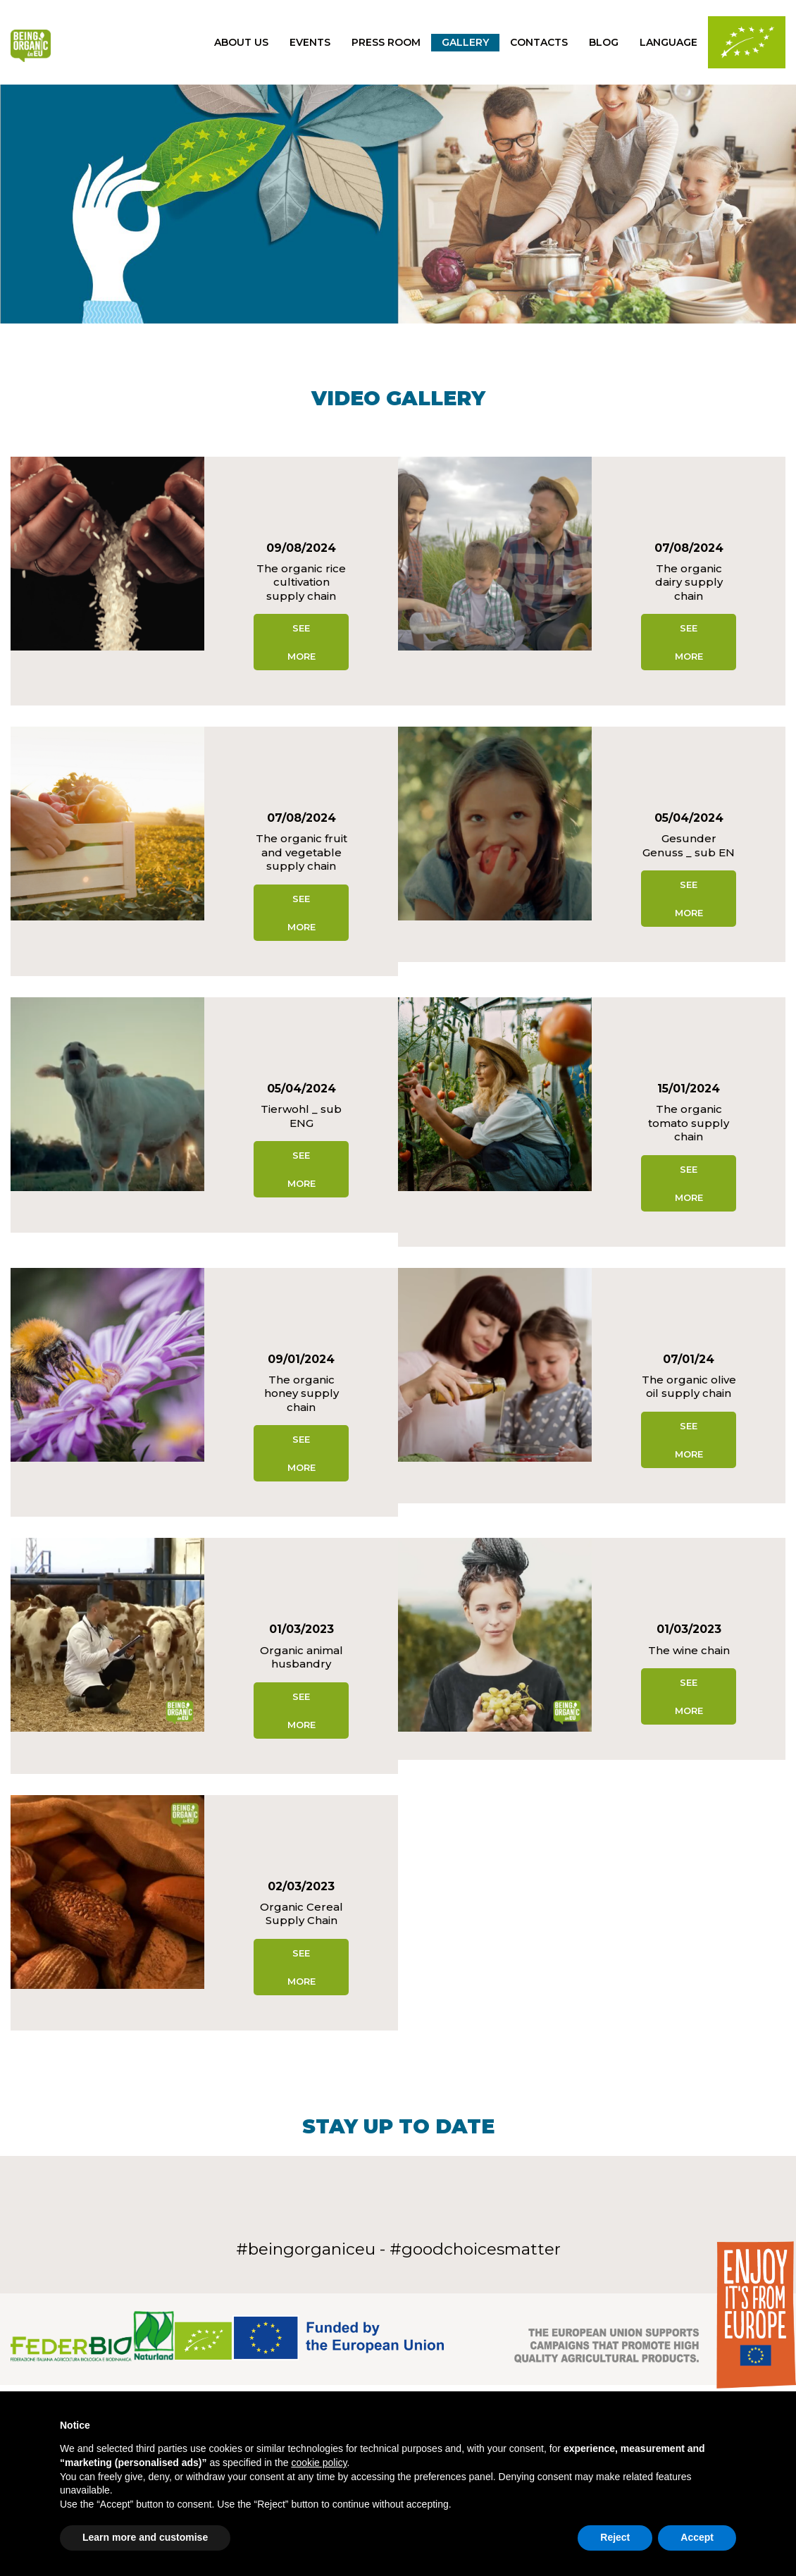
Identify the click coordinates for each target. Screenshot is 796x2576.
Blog (603, 42)
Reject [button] (615, 2537)
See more (301, 642)
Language (668, 42)
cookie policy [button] (319, 2462)
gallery (465, 42)
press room (386, 42)
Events (310, 42)
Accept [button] (697, 2537)
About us (241, 42)
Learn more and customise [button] (145, 2537)
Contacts (539, 42)
